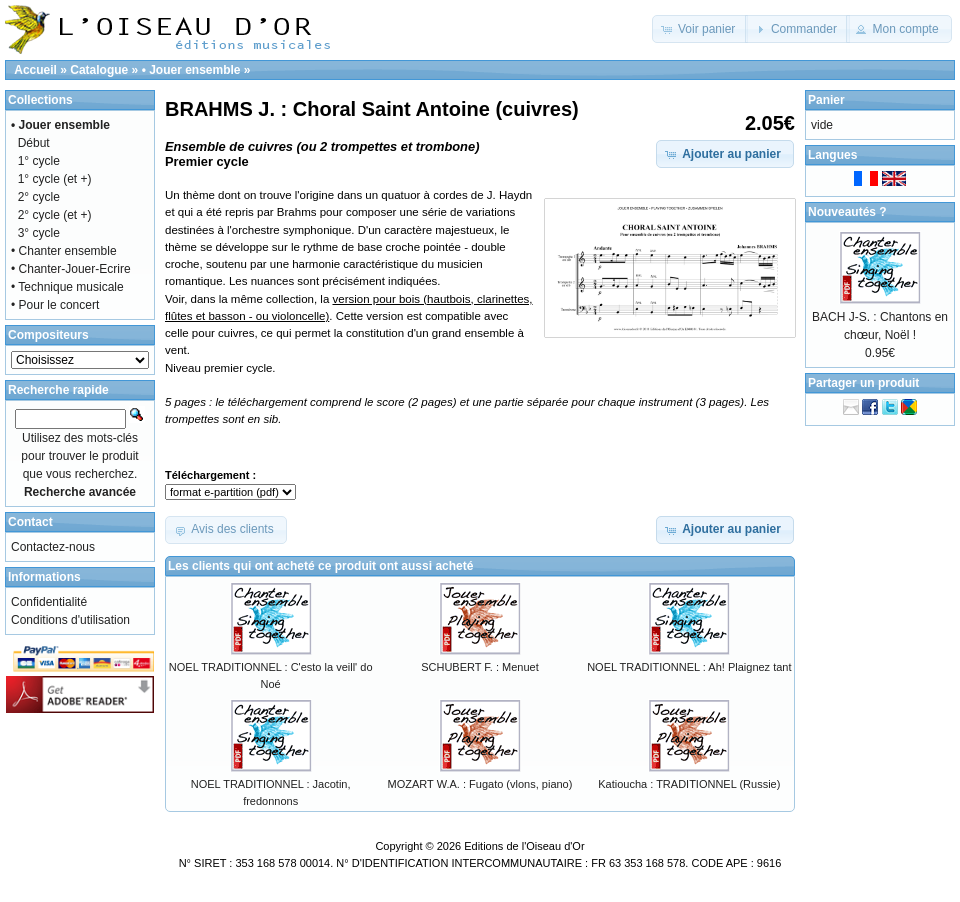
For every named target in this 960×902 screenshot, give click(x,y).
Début (34, 143)
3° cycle (39, 233)
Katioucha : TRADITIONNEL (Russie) (689, 784)
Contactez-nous (53, 547)
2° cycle (39, 197)
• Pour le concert (55, 305)
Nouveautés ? (847, 212)
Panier (826, 100)
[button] (700, 29)
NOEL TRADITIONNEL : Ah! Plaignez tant (689, 667)
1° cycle (39, 161)
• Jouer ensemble (191, 70)
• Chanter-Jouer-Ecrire (71, 269)
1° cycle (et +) (55, 179)
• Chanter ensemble (64, 251)
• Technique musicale (67, 287)
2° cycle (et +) (55, 215)
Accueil (35, 70)
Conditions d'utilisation (70, 620)
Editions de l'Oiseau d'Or (524, 846)
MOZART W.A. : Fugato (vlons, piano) (480, 784)
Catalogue (99, 70)
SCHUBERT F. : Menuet (480, 667)
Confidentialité (49, 602)
